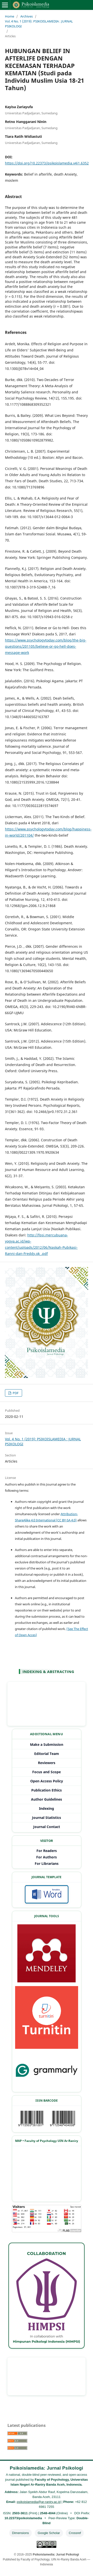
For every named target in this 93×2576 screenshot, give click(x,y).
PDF (15, 1393)
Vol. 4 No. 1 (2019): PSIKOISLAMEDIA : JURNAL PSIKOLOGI (39, 23)
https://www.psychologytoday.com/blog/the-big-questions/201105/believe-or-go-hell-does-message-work (45, 646)
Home (9, 16)
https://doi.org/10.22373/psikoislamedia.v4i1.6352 (47, 163)
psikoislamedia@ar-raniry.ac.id (39, 2502)
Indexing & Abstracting (48, 1671)
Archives (26, 16)
